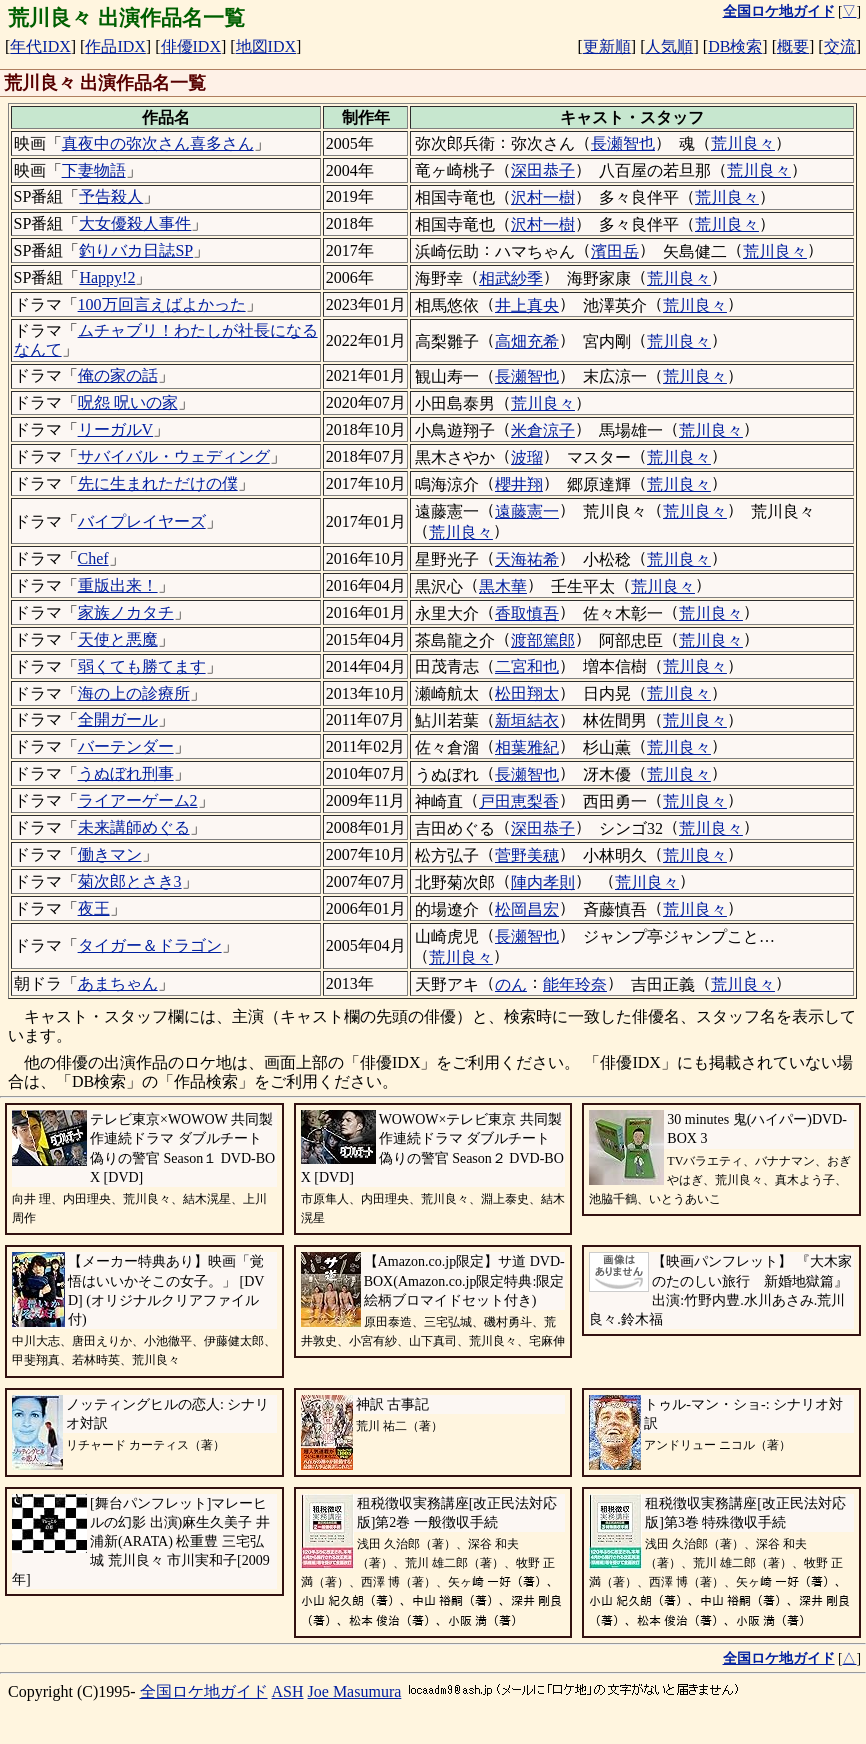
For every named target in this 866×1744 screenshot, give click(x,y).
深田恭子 (543, 170)
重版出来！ (118, 585)
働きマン (110, 854)
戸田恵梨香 (519, 801)
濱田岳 (615, 251)
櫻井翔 (519, 484)
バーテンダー (126, 746)
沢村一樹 (543, 197)
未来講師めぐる (134, 827)
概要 (793, 46)
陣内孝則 (543, 882)
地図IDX (266, 46)
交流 (840, 46)
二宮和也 (527, 666)
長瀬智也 (623, 143)
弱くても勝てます (142, 666)
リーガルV (116, 429)
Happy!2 (107, 277)
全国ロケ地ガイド (204, 1691)
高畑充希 (527, 341)
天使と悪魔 (118, 639)
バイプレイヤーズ (142, 521)
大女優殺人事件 (135, 223)
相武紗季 (511, 278)
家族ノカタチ (126, 612)
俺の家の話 (118, 375)
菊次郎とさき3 (130, 881)
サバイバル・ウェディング (174, 456)
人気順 (669, 46)
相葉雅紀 (527, 747)
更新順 (607, 46)
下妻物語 (94, 170)
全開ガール (118, 719)
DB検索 (735, 46)
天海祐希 (527, 559)
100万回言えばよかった (162, 304)
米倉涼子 (543, 430)
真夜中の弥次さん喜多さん (158, 143)
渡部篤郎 (543, 640)
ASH (288, 1691)
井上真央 (527, 305)
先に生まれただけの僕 (158, 483)
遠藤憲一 (527, 511)
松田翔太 (527, 693)
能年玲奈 (575, 984)
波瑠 (527, 457)
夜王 (94, 908)
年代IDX (40, 46)
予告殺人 (111, 196)
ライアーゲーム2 (138, 800)
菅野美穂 (527, 855)
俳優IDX (191, 46)
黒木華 (503, 586)
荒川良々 (743, 143)
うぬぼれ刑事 (126, 773)
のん (511, 984)
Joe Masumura (355, 1691)
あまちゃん (118, 983)
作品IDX (115, 46)
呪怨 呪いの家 (128, 402)
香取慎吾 (527, 613)
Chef (93, 558)
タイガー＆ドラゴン (150, 945)
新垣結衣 (527, 720)
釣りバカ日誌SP (136, 250)
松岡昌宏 (527, 909)
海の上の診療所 (134, 693)
